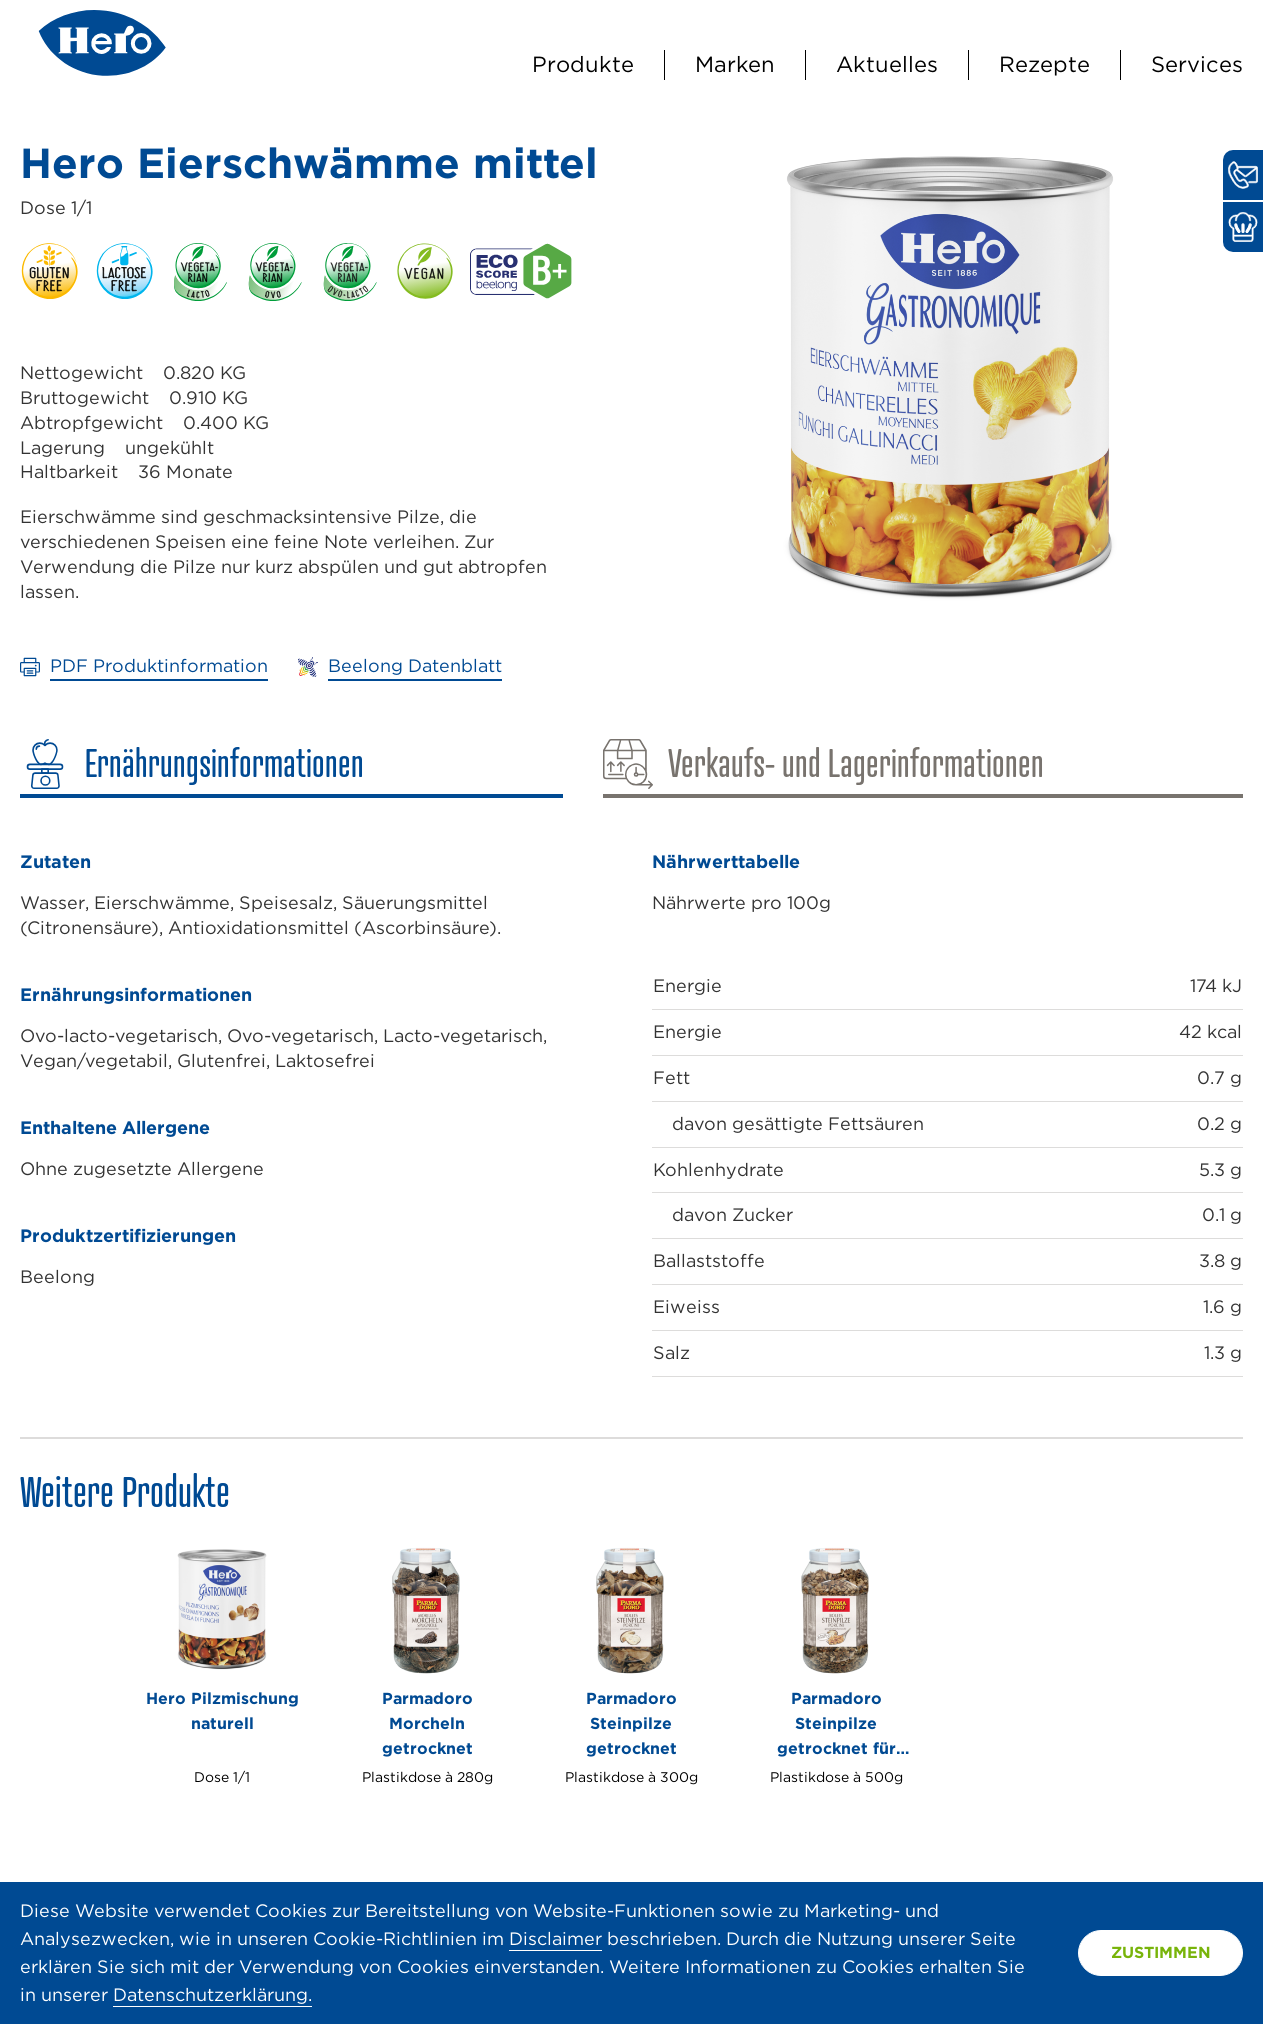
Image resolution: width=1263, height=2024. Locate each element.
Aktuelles (887, 64)
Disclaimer (555, 1938)
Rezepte (1044, 64)
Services (1197, 64)
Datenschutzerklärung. (212, 1994)
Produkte (583, 64)
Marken (735, 64)
